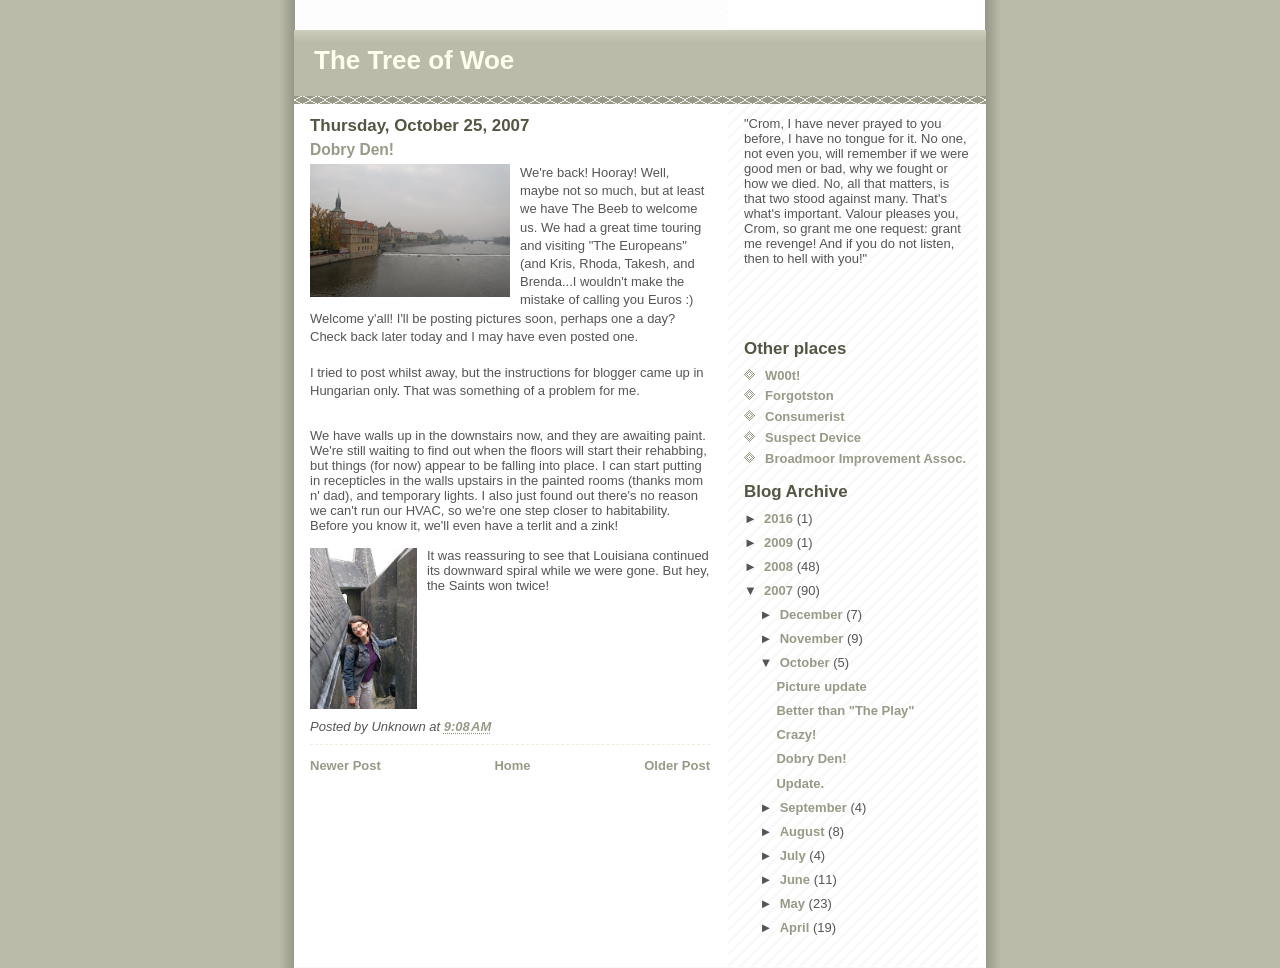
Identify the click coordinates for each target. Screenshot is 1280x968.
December (813, 614)
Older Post (677, 765)
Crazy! (796, 734)
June (797, 879)
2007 (780, 590)
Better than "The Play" (845, 710)
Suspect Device (813, 437)
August (804, 831)
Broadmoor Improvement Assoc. (865, 458)
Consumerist (804, 416)
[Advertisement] (427, 828)
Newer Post (345, 765)
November (813, 638)
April (796, 927)
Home (512, 765)
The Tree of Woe (414, 60)
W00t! (782, 375)
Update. (800, 783)
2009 (780, 542)
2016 (780, 518)
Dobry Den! (352, 149)
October (806, 662)
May (794, 903)
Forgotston (799, 395)
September (815, 807)
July (795, 855)
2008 (780, 566)
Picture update (821, 686)
